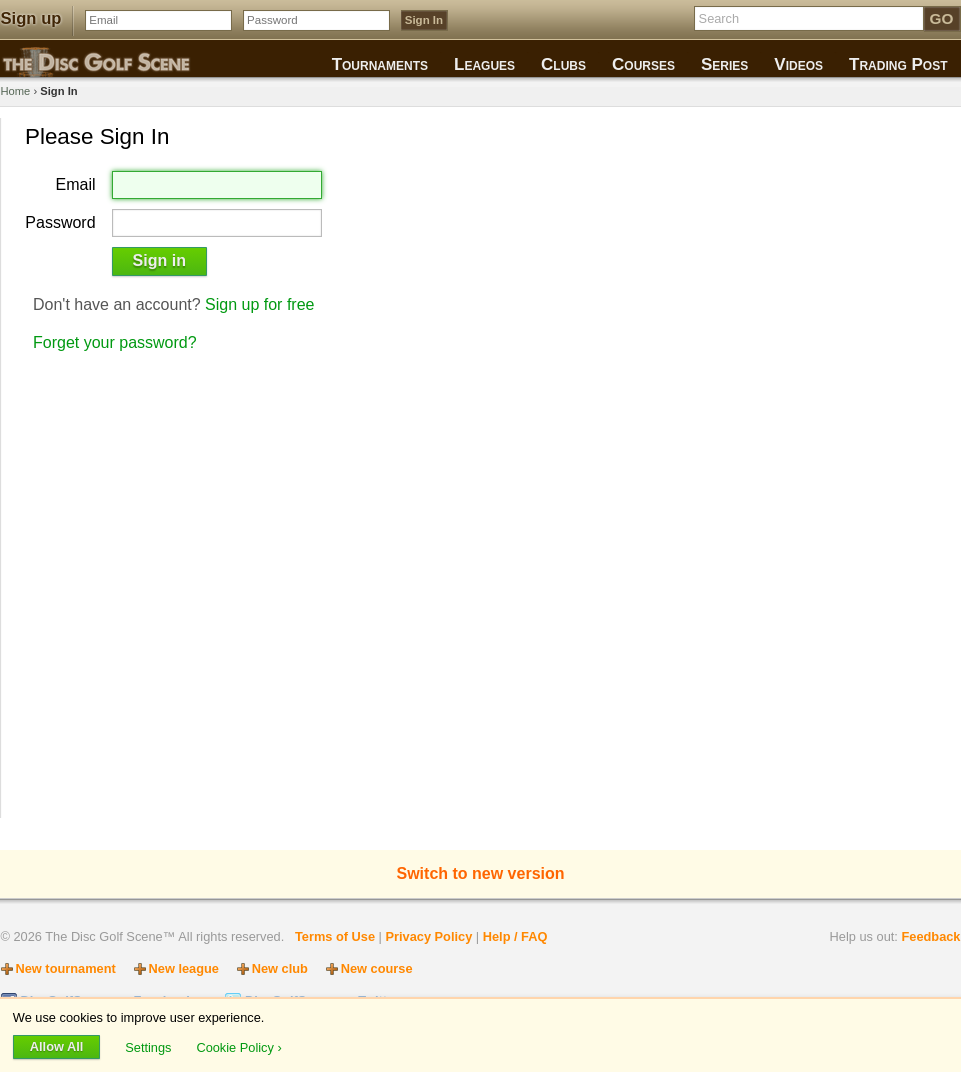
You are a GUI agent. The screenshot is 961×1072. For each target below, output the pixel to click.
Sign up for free (259, 304)
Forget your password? (115, 342)
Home (16, 91)
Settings (150, 1046)
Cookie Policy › (238, 1046)
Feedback (930, 936)
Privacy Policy (428, 936)
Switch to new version (480, 873)
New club (280, 968)
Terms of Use (335, 936)
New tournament (66, 968)
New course (377, 968)
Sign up (31, 18)
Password (60, 223)
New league (184, 968)
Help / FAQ (515, 936)
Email (76, 185)
